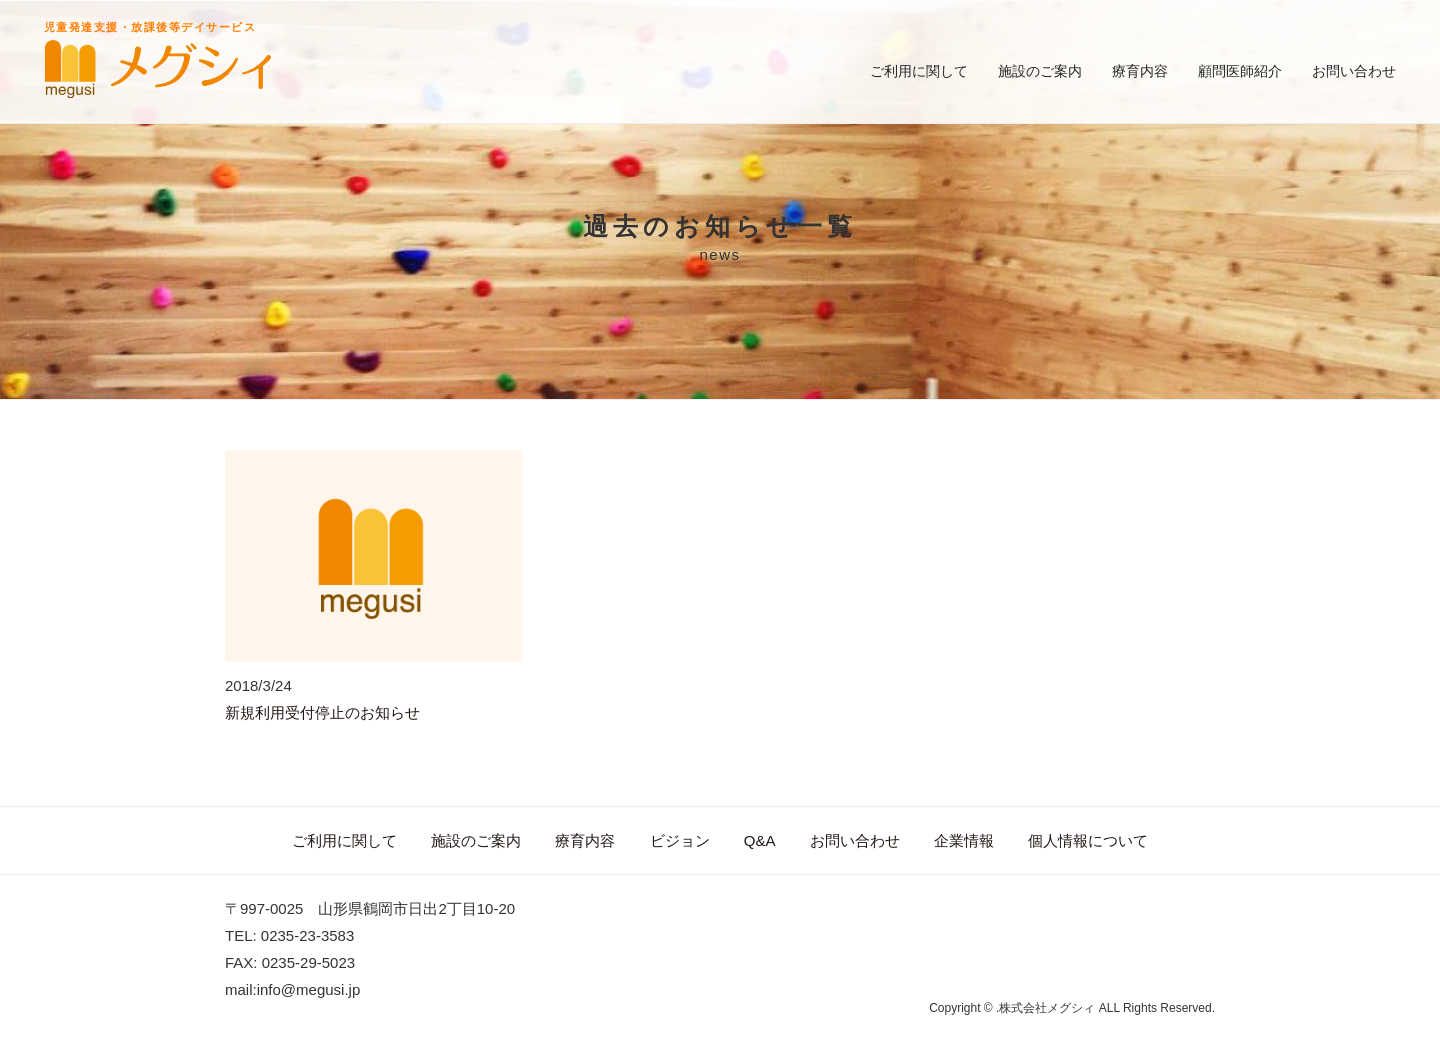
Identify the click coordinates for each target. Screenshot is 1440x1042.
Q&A (760, 840)
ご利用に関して (919, 71)
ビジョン (680, 840)
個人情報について (1088, 840)
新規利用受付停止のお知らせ (322, 712)
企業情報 (964, 840)
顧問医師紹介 (1240, 71)
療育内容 (1140, 71)
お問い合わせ (1354, 71)
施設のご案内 (1040, 71)
